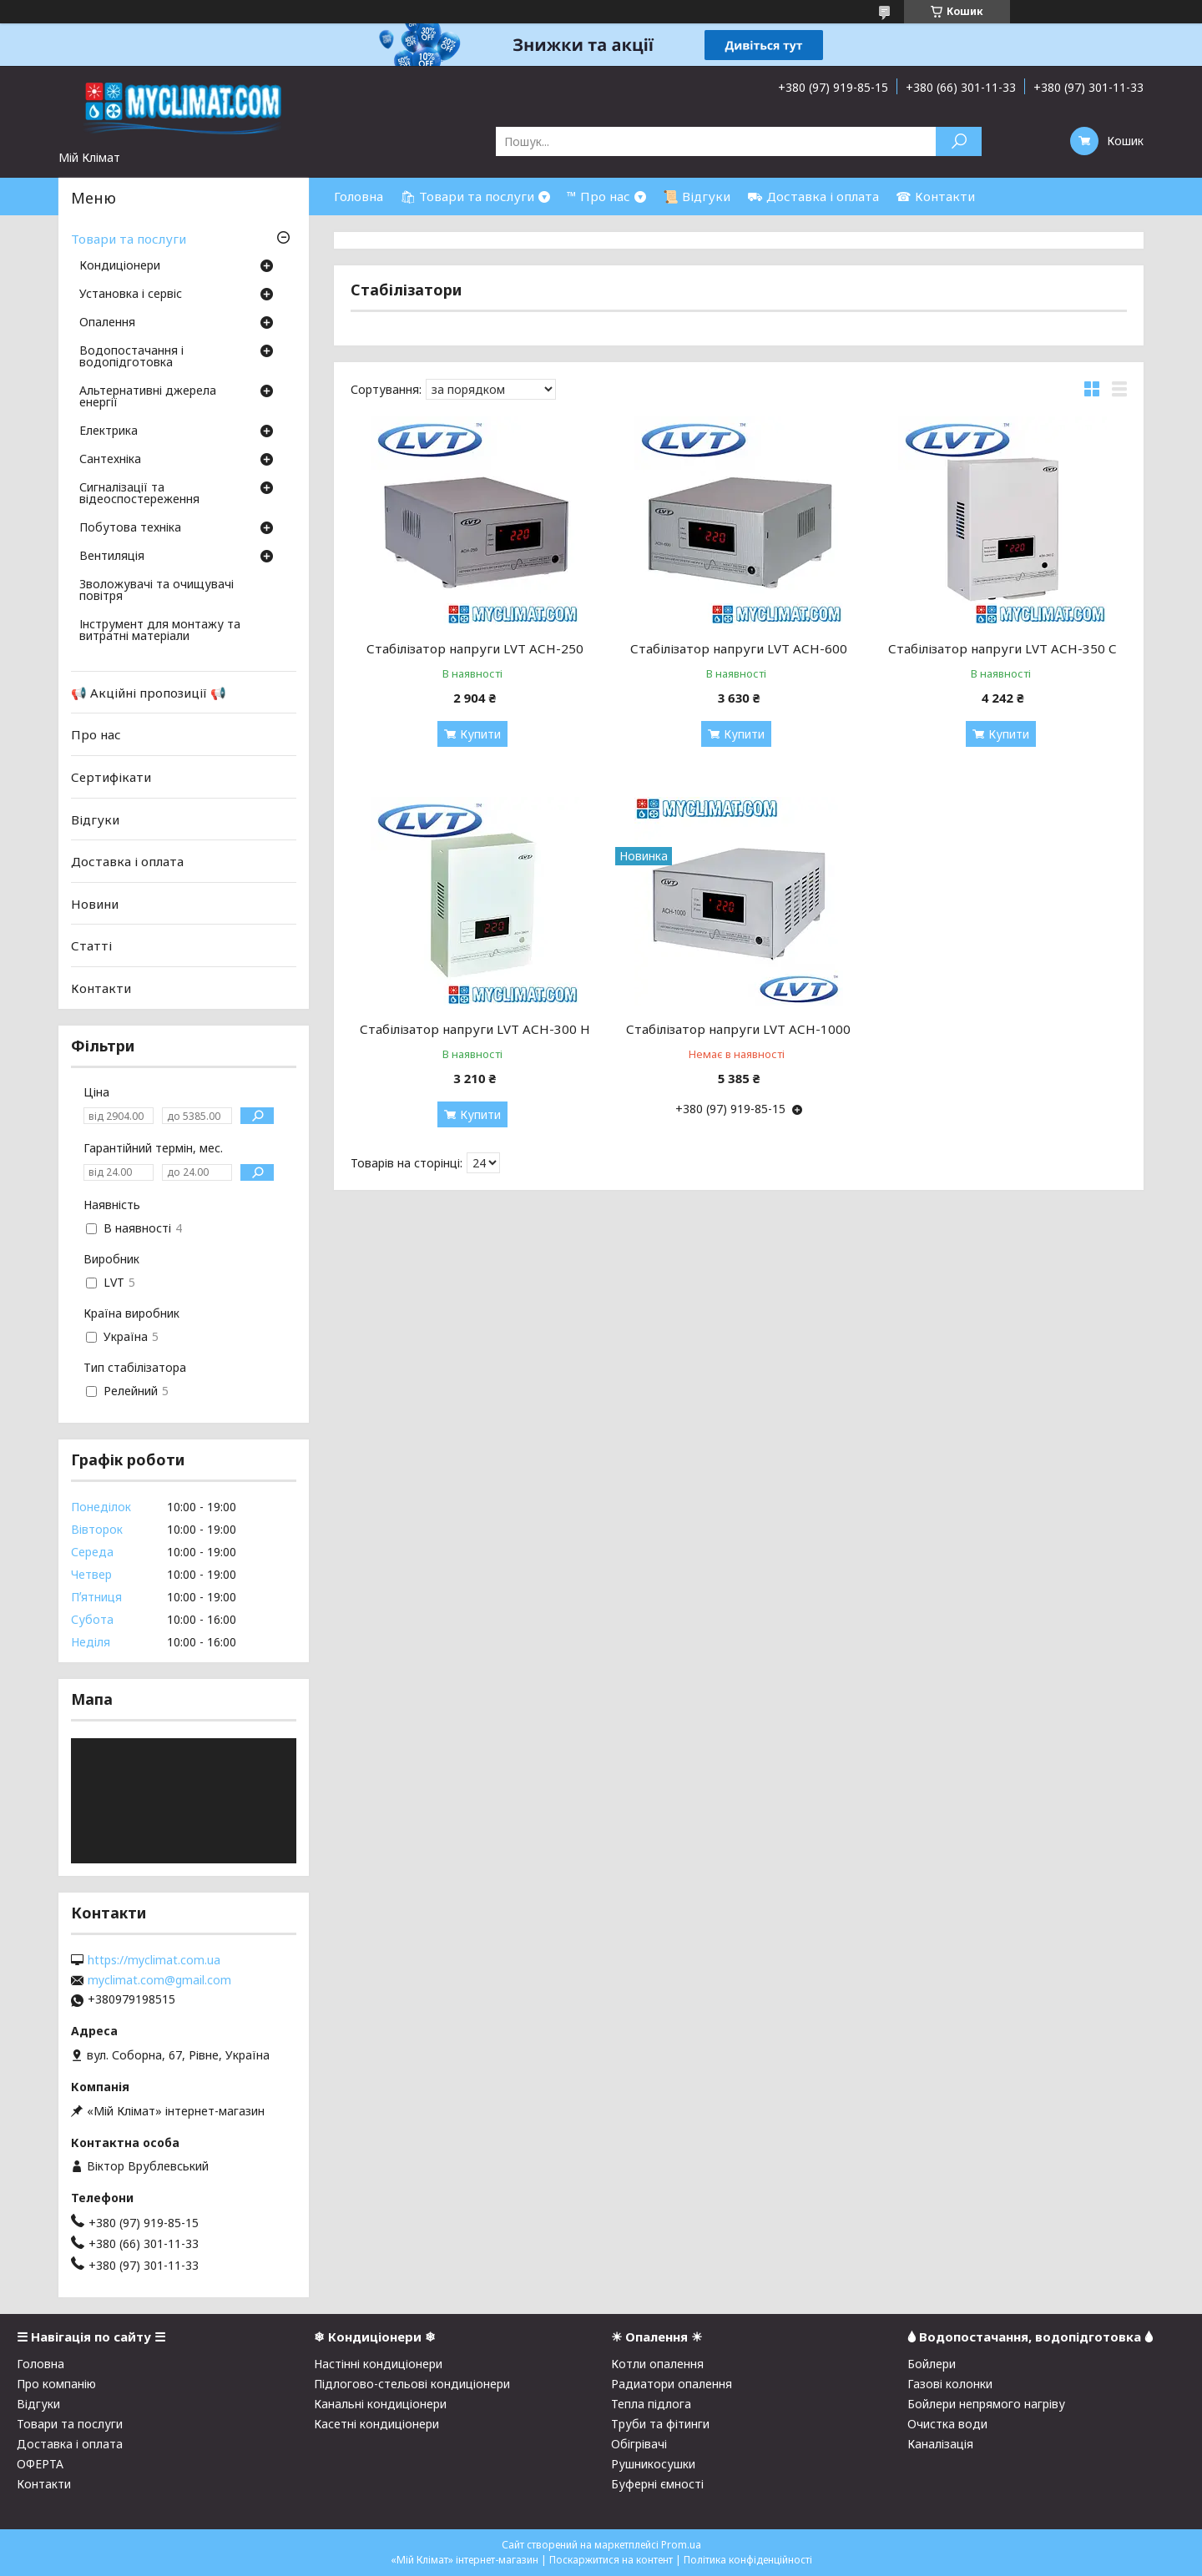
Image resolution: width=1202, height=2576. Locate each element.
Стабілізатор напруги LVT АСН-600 (738, 648)
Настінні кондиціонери (378, 2364)
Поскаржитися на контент (611, 2560)
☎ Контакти (935, 196)
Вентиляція (111, 556)
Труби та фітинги (660, 2424)
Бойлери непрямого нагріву (986, 2404)
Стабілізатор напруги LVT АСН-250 (474, 648)
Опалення (107, 323)
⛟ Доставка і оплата (813, 196)
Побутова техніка (130, 528)
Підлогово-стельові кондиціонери (412, 2384)
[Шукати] (959, 141)
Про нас (96, 734)
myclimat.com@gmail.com (159, 1980)
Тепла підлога (651, 2404)
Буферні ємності (657, 2484)
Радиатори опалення (671, 2384)
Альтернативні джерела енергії (147, 397)
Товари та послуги (128, 238)
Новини (95, 903)
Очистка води (947, 2424)
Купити (480, 734)
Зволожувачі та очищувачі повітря (156, 590)
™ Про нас (598, 196)
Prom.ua (681, 2545)
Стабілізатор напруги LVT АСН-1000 (738, 1029)
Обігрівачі (639, 2444)
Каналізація (940, 2444)
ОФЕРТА (40, 2464)
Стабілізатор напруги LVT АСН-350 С (1002, 648)
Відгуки (95, 818)
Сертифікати (111, 777)
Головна (358, 196)
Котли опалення (657, 2364)
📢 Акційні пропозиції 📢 (148, 692)
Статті (91, 945)
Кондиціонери (119, 266)
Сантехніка (110, 459)
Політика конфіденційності (748, 2560)
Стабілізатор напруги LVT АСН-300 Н (475, 1029)
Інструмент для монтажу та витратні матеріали (159, 630)
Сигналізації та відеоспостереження (139, 494)
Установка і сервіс (130, 294)
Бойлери (931, 2364)
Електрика (108, 431)
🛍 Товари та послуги (467, 196)
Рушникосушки (653, 2464)
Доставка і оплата (127, 861)
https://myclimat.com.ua (154, 1960)
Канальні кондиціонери (380, 2404)
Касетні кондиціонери (376, 2424)
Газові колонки (949, 2384)
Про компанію (56, 2384)
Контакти (101, 988)
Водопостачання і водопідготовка (131, 357)
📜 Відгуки (696, 196)
